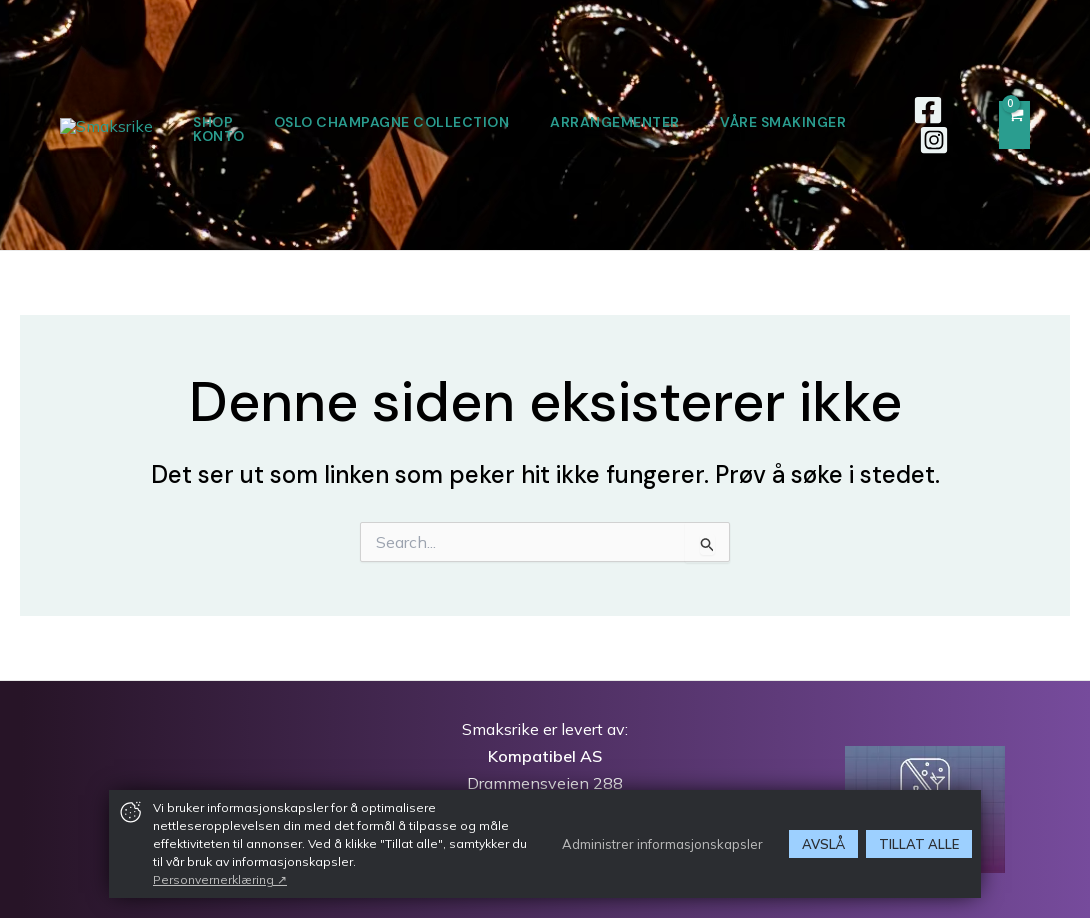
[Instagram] (943, 140)
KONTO (479, 136)
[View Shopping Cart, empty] (1014, 125)
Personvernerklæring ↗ (220, 879)
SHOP (303, 122)
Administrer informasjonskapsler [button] (662, 843)
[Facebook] (937, 110)
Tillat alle (919, 844)
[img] (130, 811)
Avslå (823, 844)
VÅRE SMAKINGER (346, 136)
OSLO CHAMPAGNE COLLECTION (485, 122)
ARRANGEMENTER (712, 122)
